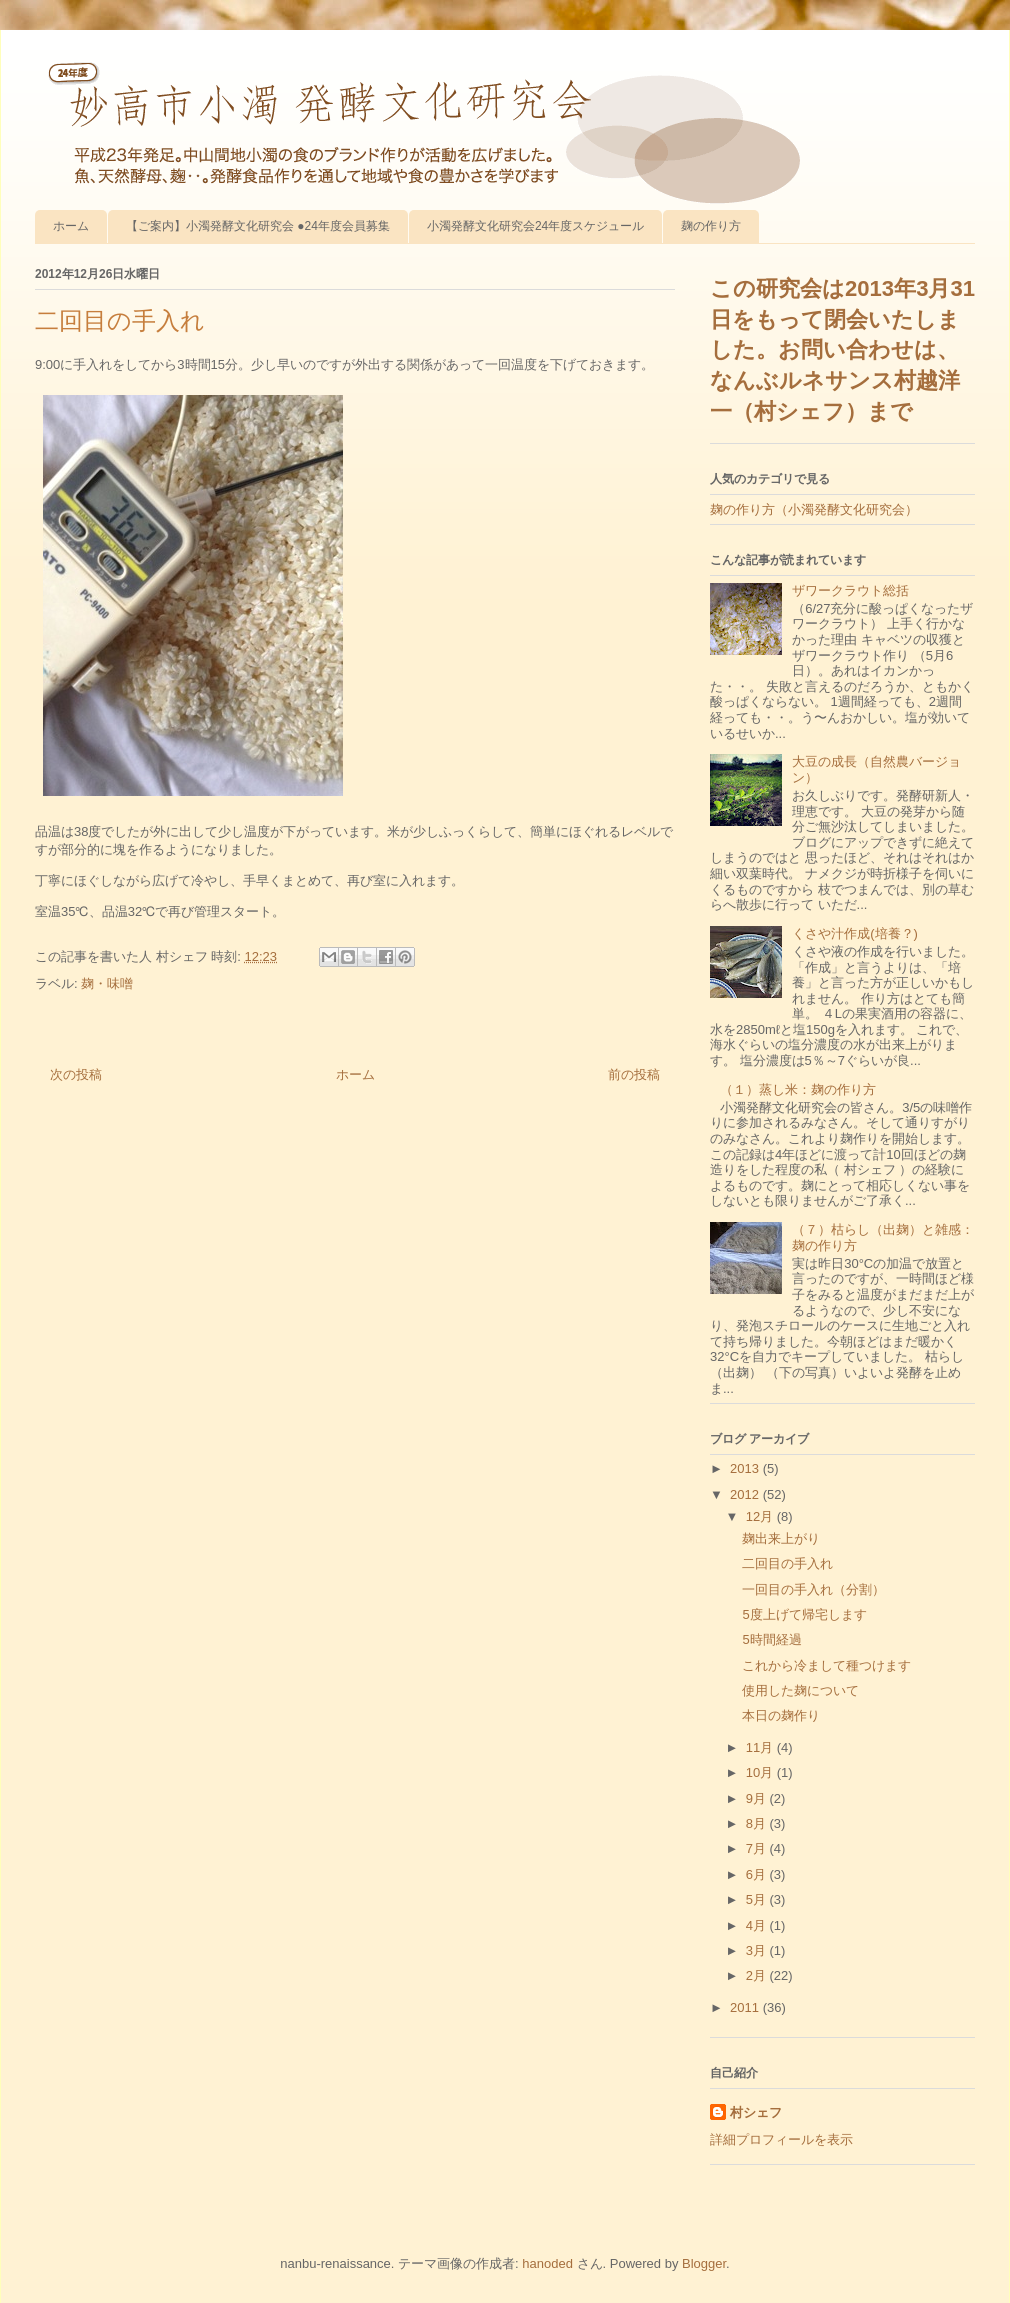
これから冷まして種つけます (826, 1665)
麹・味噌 (107, 983)
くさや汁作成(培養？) (855, 933)
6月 (758, 1874)
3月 (758, 1950)
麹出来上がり (781, 1538)
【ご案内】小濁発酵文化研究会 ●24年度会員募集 (258, 226)
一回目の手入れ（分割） (813, 1589)
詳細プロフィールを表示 (781, 2139)
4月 (758, 1925)
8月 (758, 1823)
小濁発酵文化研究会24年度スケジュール (535, 226)
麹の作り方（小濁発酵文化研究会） (814, 509)
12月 (761, 1516)
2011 (746, 2007)
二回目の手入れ (787, 1563)
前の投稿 (634, 1074)
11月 (761, 1747)
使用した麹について (800, 1690)
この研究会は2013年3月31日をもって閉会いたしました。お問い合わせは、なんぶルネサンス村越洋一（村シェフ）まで (842, 350)
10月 (761, 1772)
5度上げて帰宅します (804, 1614)
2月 (758, 1975)
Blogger (704, 2263)
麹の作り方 (711, 226)
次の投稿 (76, 1074)
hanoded (547, 2263)
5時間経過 (771, 1639)
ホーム (71, 226)
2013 (746, 1468)
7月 (758, 1848)
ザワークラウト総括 (850, 590)
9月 (758, 1798)
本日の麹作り (781, 1715)
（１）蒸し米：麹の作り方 (798, 1089)
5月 (758, 1899)
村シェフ (756, 2112)
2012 (746, 1494)
